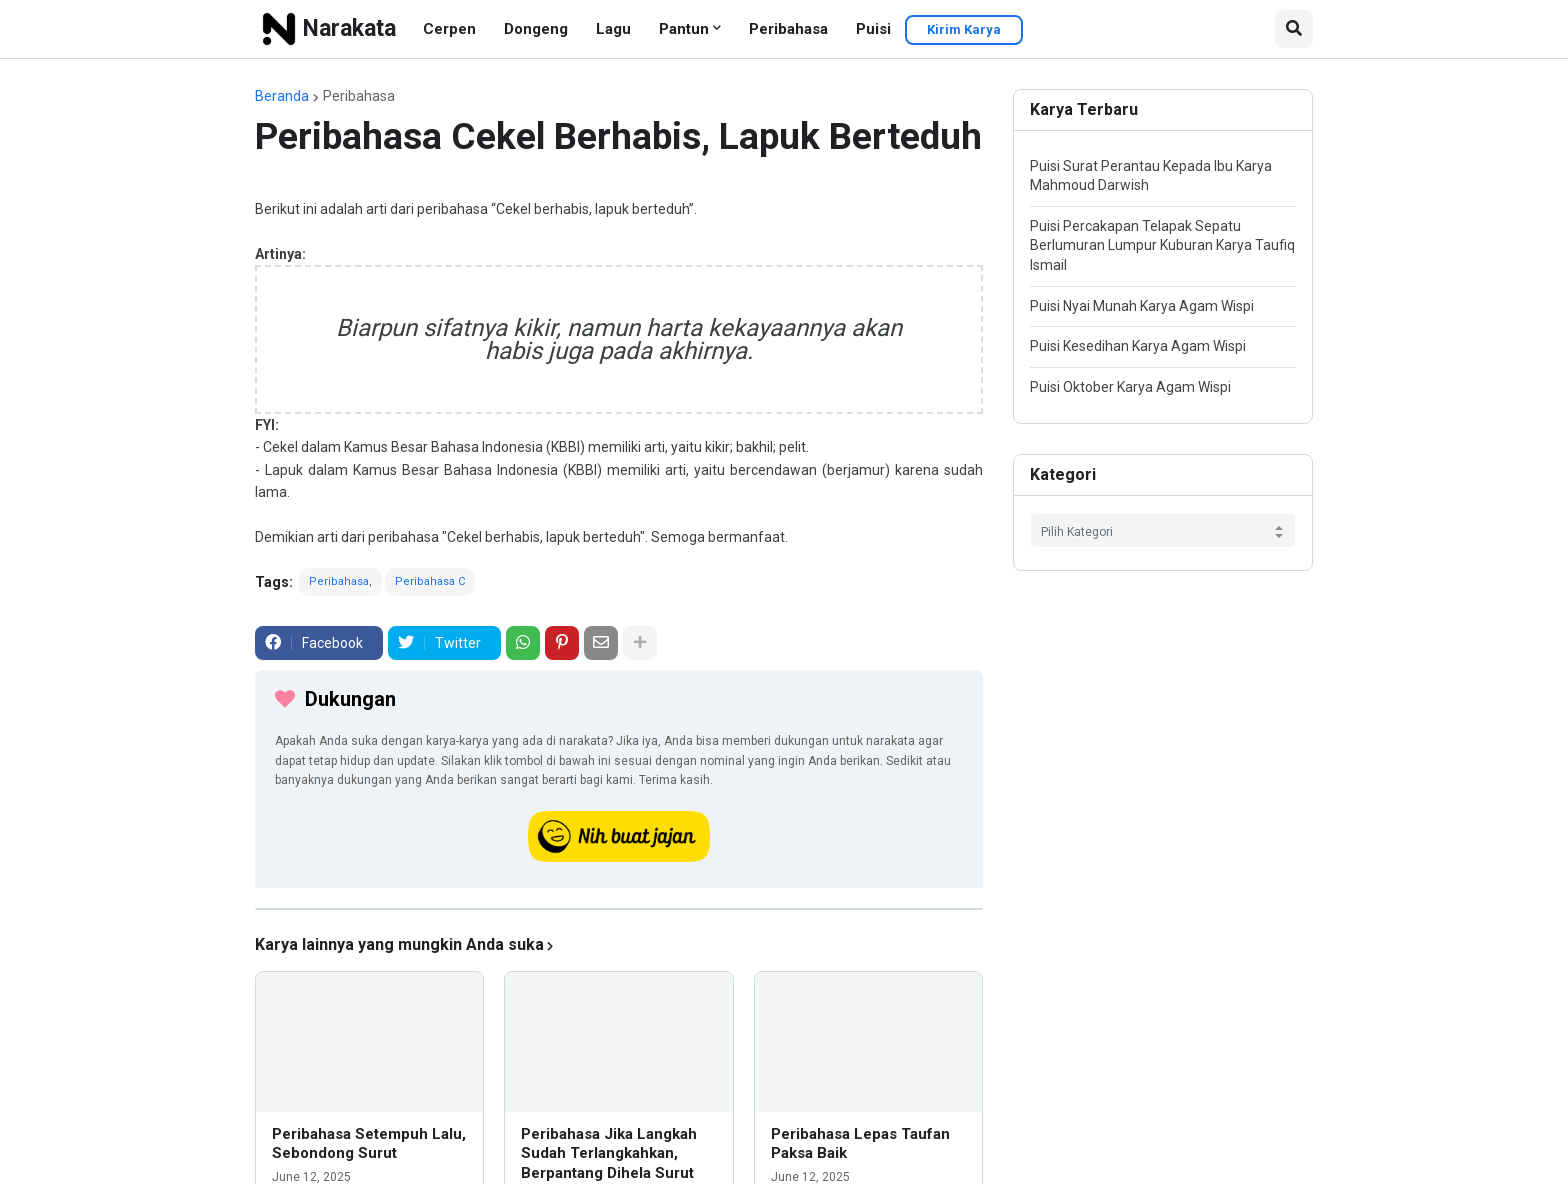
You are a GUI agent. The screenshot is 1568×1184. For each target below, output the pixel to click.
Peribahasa (788, 29)
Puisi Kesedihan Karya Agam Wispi (1138, 346)
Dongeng (536, 29)
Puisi (873, 29)
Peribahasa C (430, 581)
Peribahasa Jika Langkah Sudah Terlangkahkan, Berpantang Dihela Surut (609, 1153)
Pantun (684, 29)
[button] (1294, 29)
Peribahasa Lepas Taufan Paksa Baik (860, 1144)
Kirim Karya (964, 29)
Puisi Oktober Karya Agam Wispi (1130, 387)
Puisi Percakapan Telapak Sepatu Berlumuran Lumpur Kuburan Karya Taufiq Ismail (1162, 245)
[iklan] (619, 909)
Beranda (282, 96)
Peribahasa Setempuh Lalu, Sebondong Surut (369, 1144)
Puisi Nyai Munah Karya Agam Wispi (1142, 306)
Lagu (613, 29)
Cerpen (449, 29)
